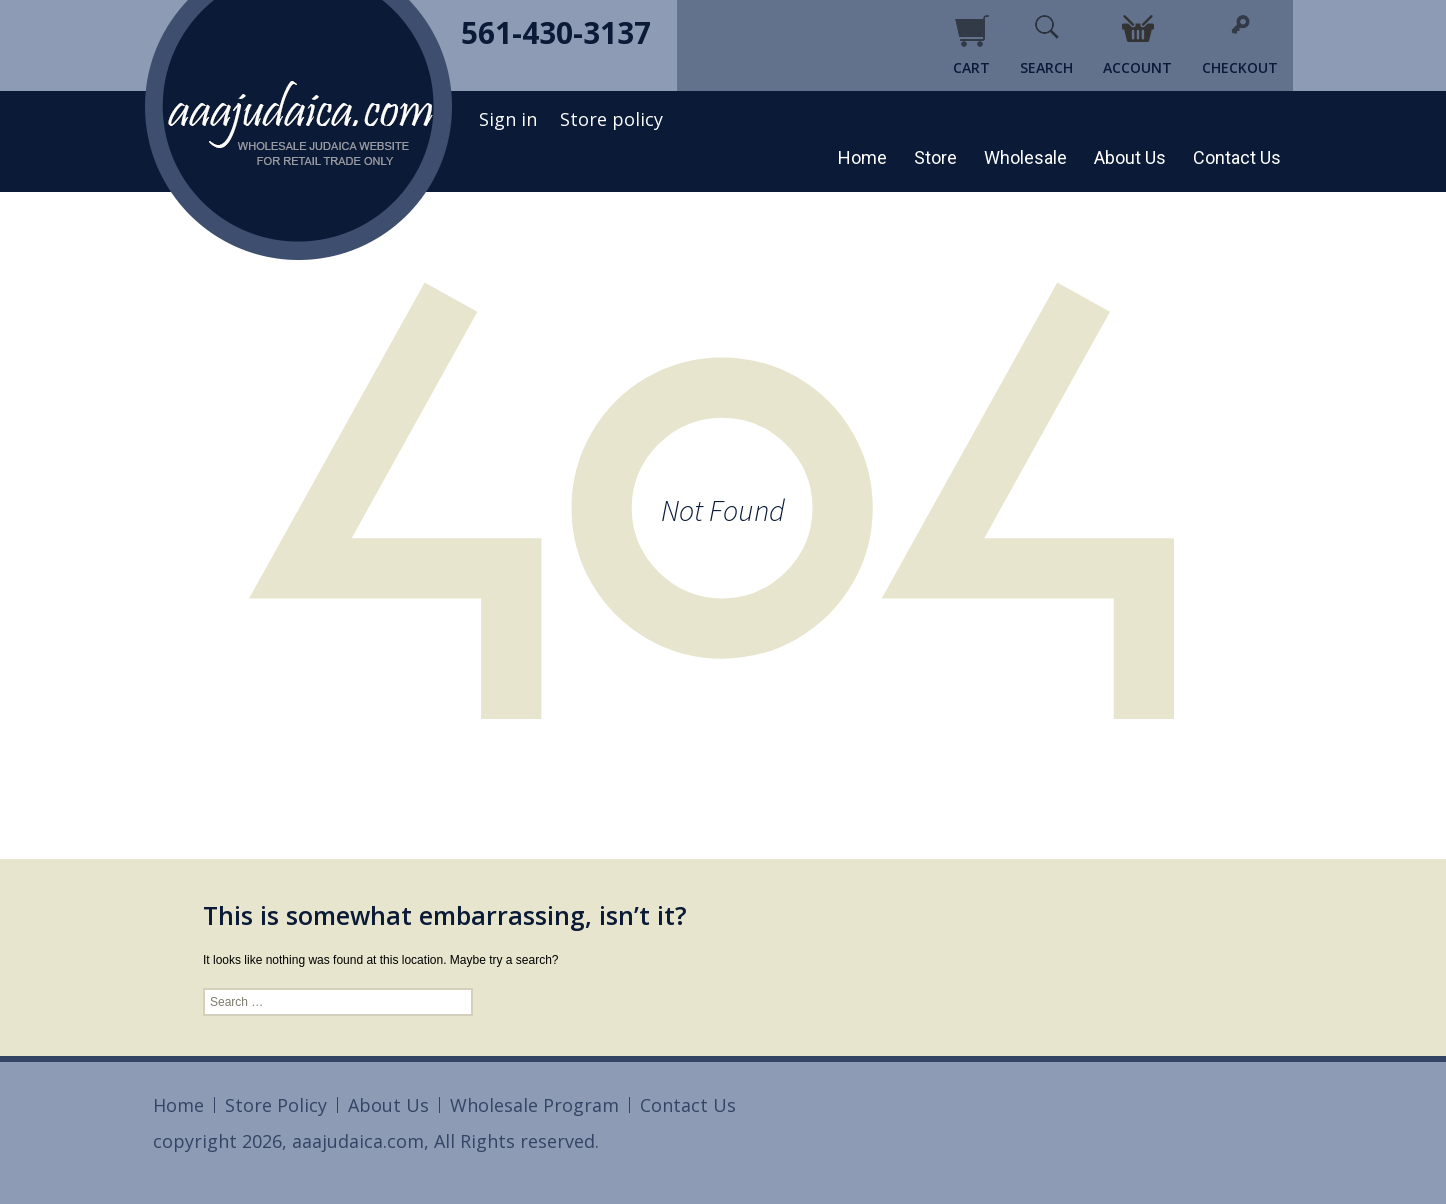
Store (935, 157)
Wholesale (1025, 157)
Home (862, 157)
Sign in (508, 119)
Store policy (611, 119)
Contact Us (1237, 157)
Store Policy (276, 1105)
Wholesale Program (534, 1105)
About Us (1130, 157)
